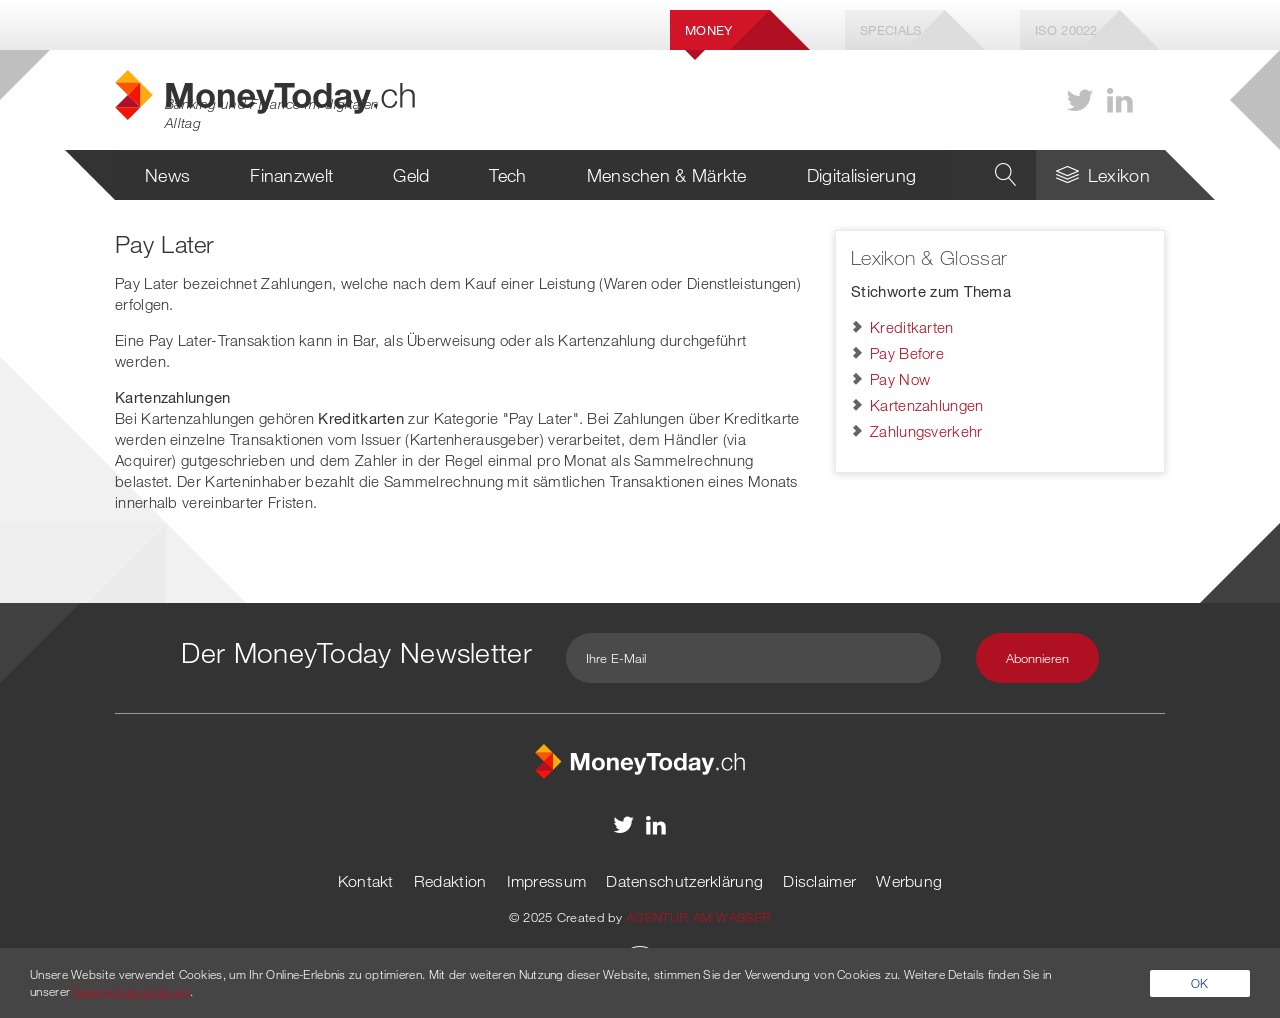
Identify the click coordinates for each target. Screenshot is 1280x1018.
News (167, 175)
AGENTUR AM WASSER (698, 917)
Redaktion (450, 881)
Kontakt (366, 881)
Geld (411, 175)
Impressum (547, 881)
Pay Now (900, 379)
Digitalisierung (862, 175)
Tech (507, 175)
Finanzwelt (291, 175)
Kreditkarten (912, 327)
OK (1200, 983)
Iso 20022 (1066, 30)
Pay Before (907, 353)
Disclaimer (819, 881)
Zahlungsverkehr (926, 431)
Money (709, 30)
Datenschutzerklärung (684, 881)
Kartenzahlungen (927, 405)
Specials (890, 30)
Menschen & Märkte (667, 175)
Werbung (909, 881)
